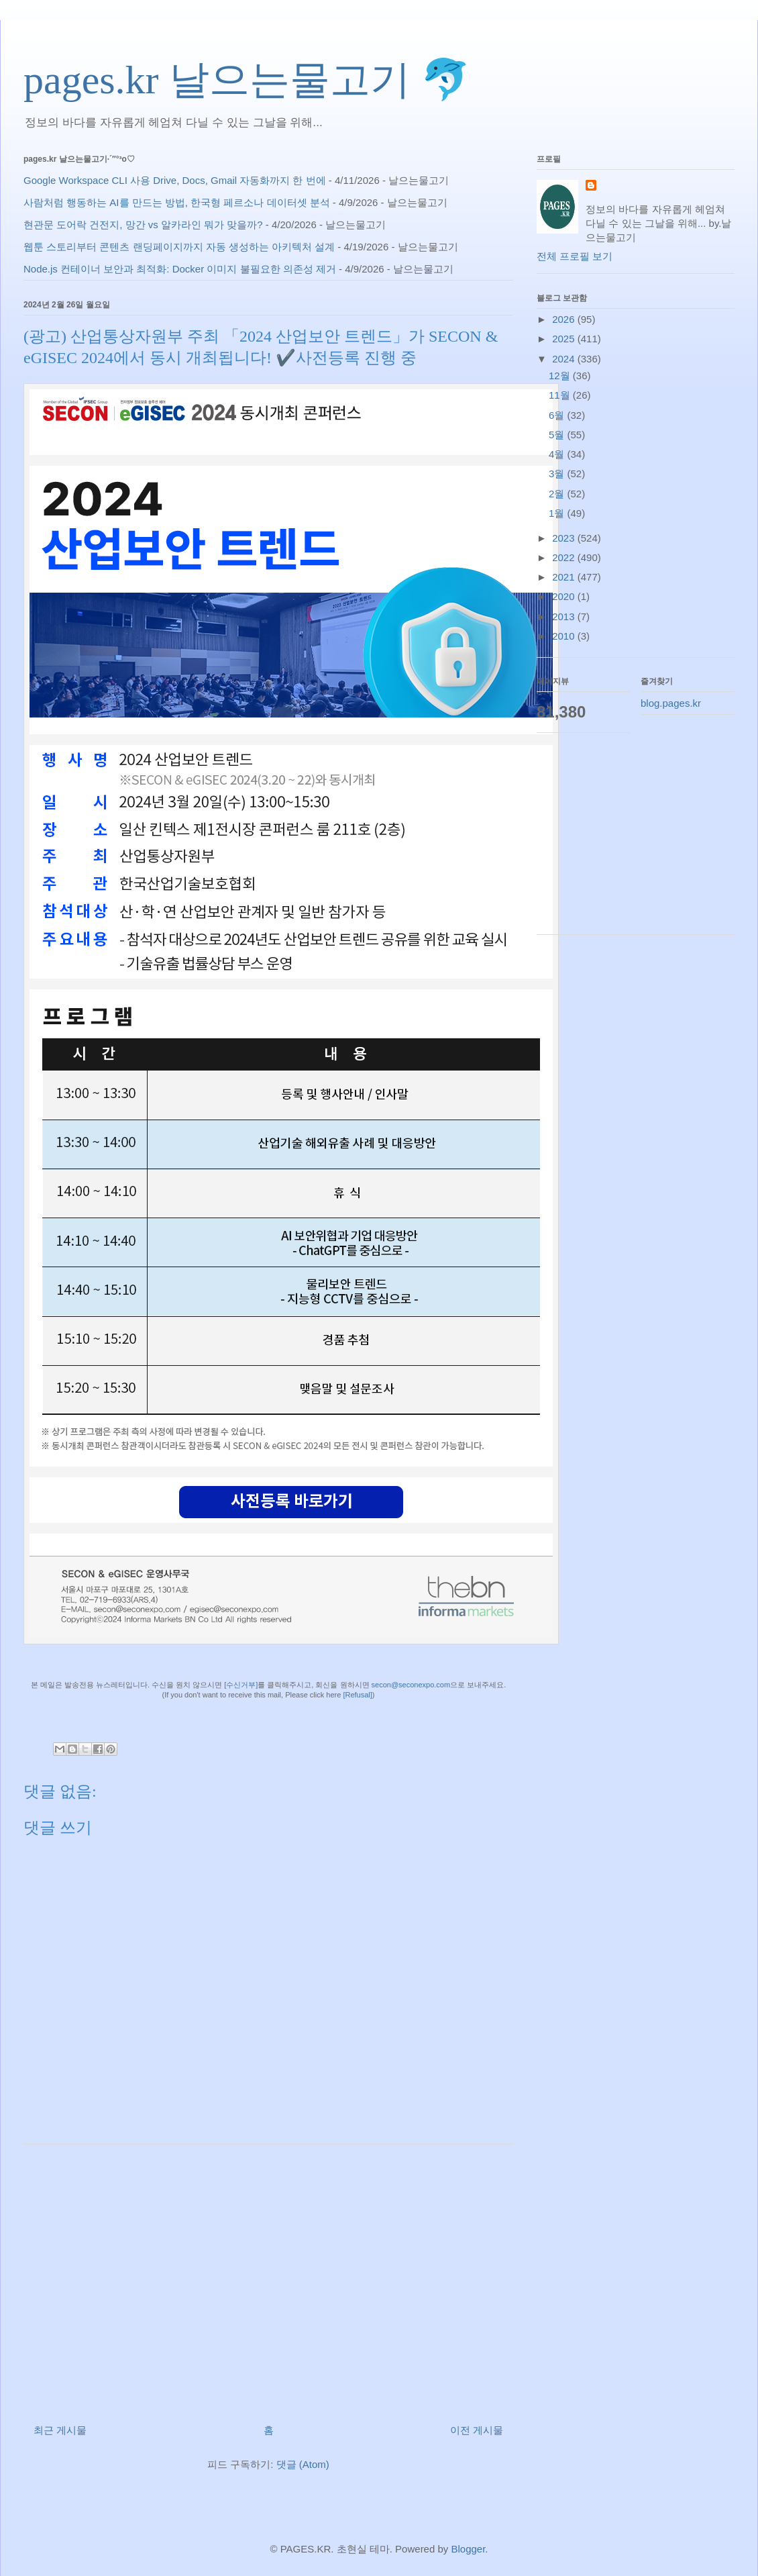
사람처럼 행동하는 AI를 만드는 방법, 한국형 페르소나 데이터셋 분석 (176, 202)
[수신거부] (241, 1685)
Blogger (468, 2549)
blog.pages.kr (671, 703)
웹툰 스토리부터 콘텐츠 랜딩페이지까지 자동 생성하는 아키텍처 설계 (179, 246)
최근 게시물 (60, 2430)
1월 (558, 513)
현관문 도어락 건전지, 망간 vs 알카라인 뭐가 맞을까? (143, 224)
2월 (558, 493)
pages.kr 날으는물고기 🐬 (247, 80)
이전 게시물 (476, 2430)
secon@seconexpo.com (411, 1685)
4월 (558, 454)
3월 (558, 473)
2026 (565, 319)
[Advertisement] (268, 2279)
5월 (558, 434)
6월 (558, 415)
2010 (565, 636)
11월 (561, 395)
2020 (565, 596)
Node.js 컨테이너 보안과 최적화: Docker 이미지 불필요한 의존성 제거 (179, 269)
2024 (565, 358)
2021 (565, 577)
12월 (561, 375)
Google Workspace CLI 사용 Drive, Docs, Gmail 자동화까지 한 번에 (174, 180)
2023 (565, 538)
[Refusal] (357, 1695)
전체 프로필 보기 (574, 256)
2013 (565, 616)
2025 (565, 338)
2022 (565, 557)
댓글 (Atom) (302, 2464)
